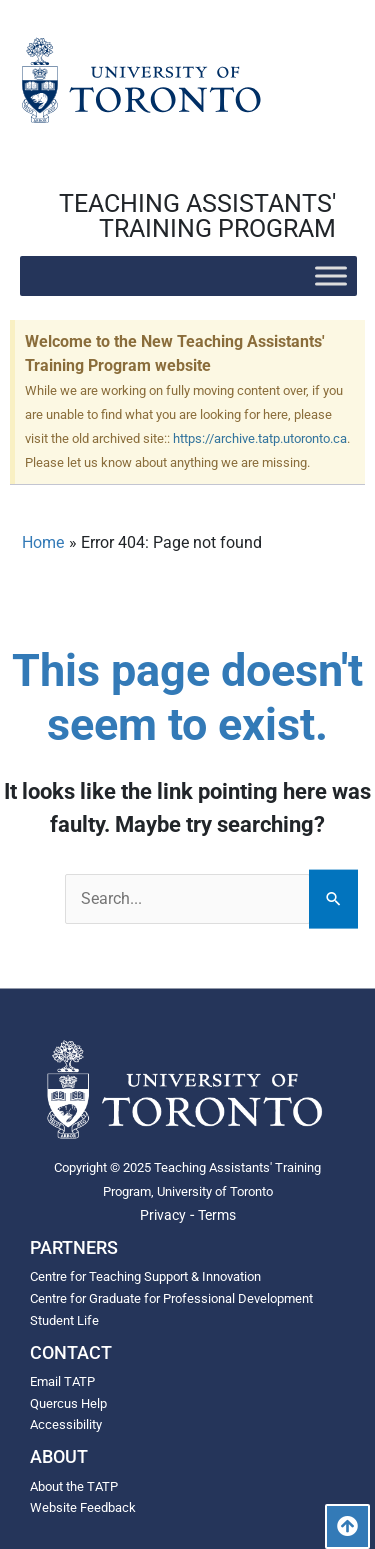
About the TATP (74, 1486)
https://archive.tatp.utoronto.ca (260, 438)
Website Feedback (83, 1507)
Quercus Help (68, 1403)
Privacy (163, 1215)
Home (43, 542)
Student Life (64, 1320)
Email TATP (62, 1381)
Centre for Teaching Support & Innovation (145, 1276)
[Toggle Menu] (331, 275)
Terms (217, 1215)
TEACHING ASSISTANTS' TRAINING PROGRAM (197, 216)
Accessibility (66, 1424)
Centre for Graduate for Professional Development (171, 1298)
